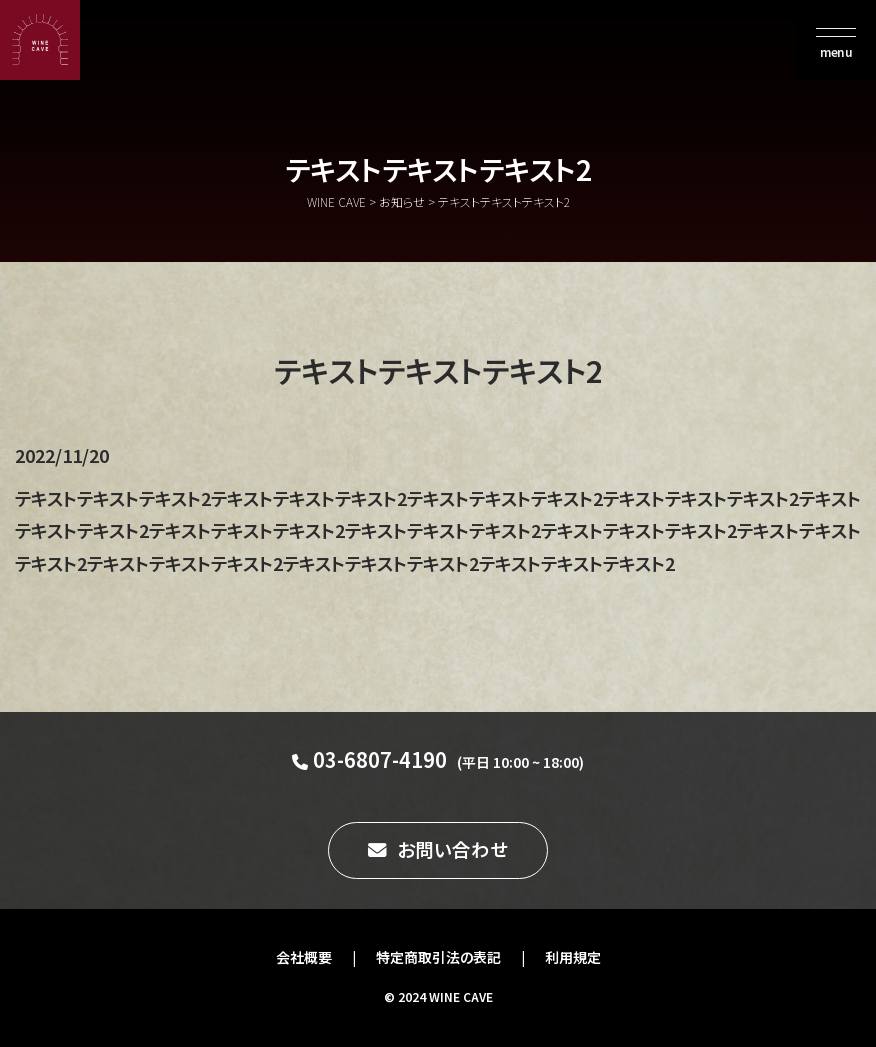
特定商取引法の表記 (438, 957)
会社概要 (304, 957)
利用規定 (573, 957)
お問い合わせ (452, 849)
